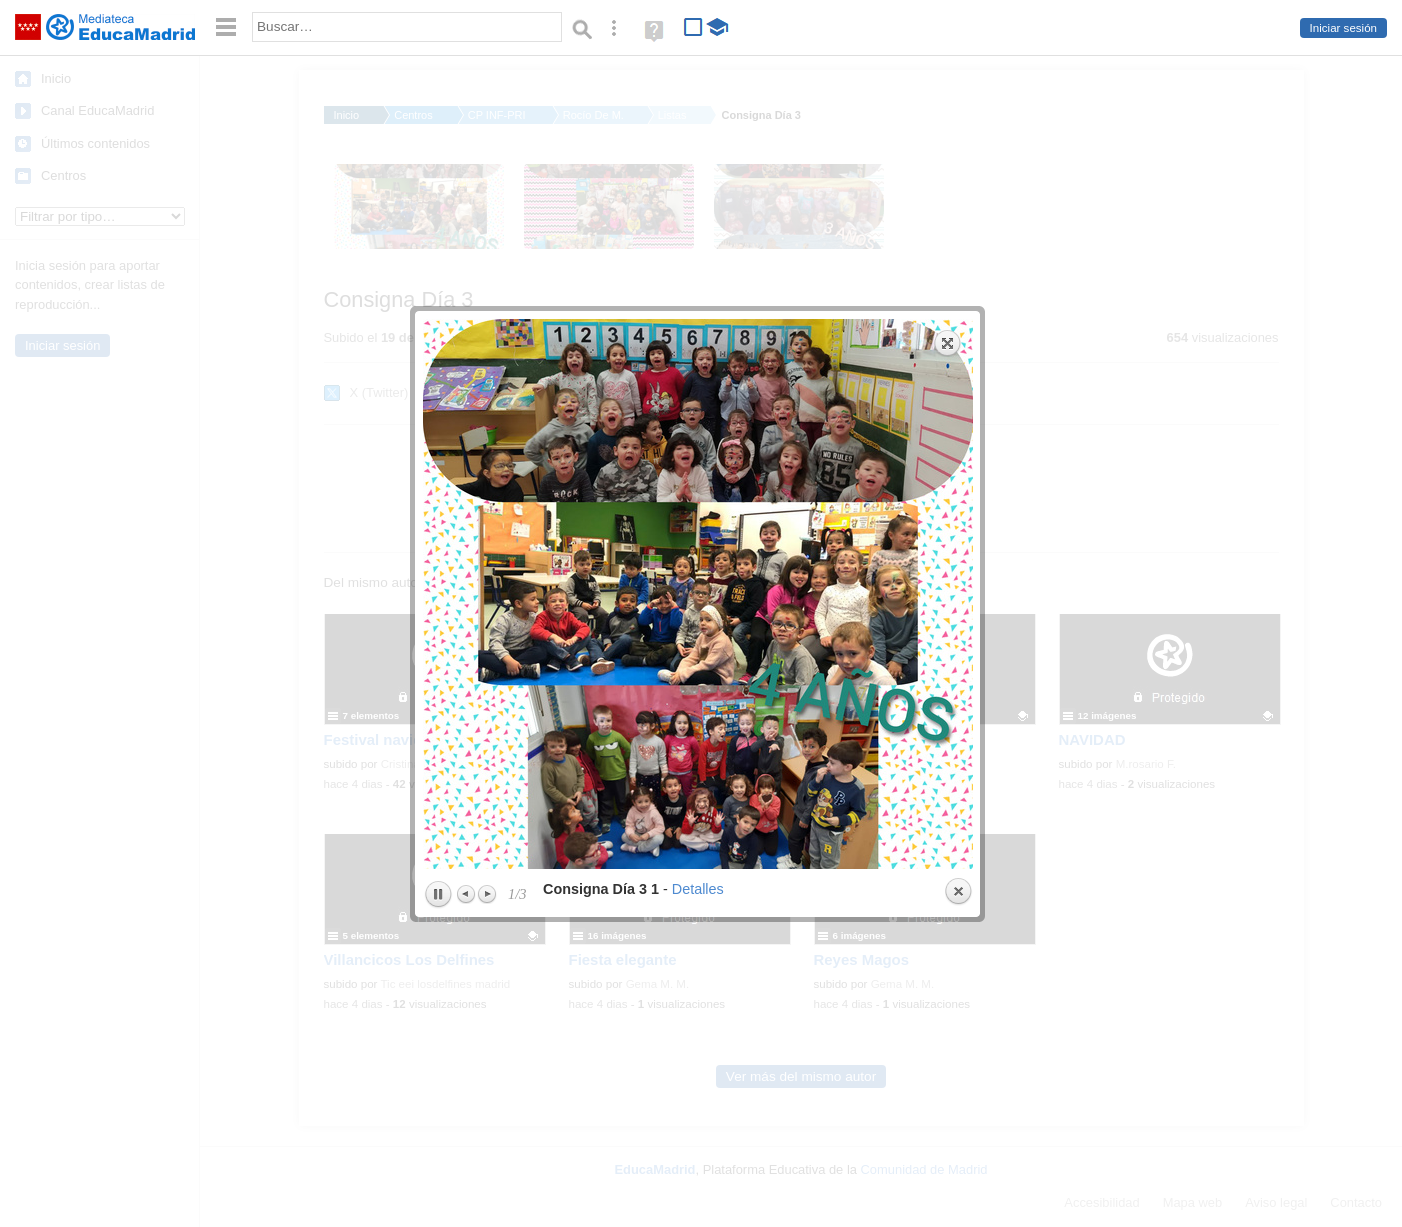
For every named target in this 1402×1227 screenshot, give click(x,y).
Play (438, 639)
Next (487, 638)
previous (558, 338)
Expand (948, 87)
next (839, 338)
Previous (467, 638)
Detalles (698, 633)
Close (958, 636)
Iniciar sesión (1343, 28)
